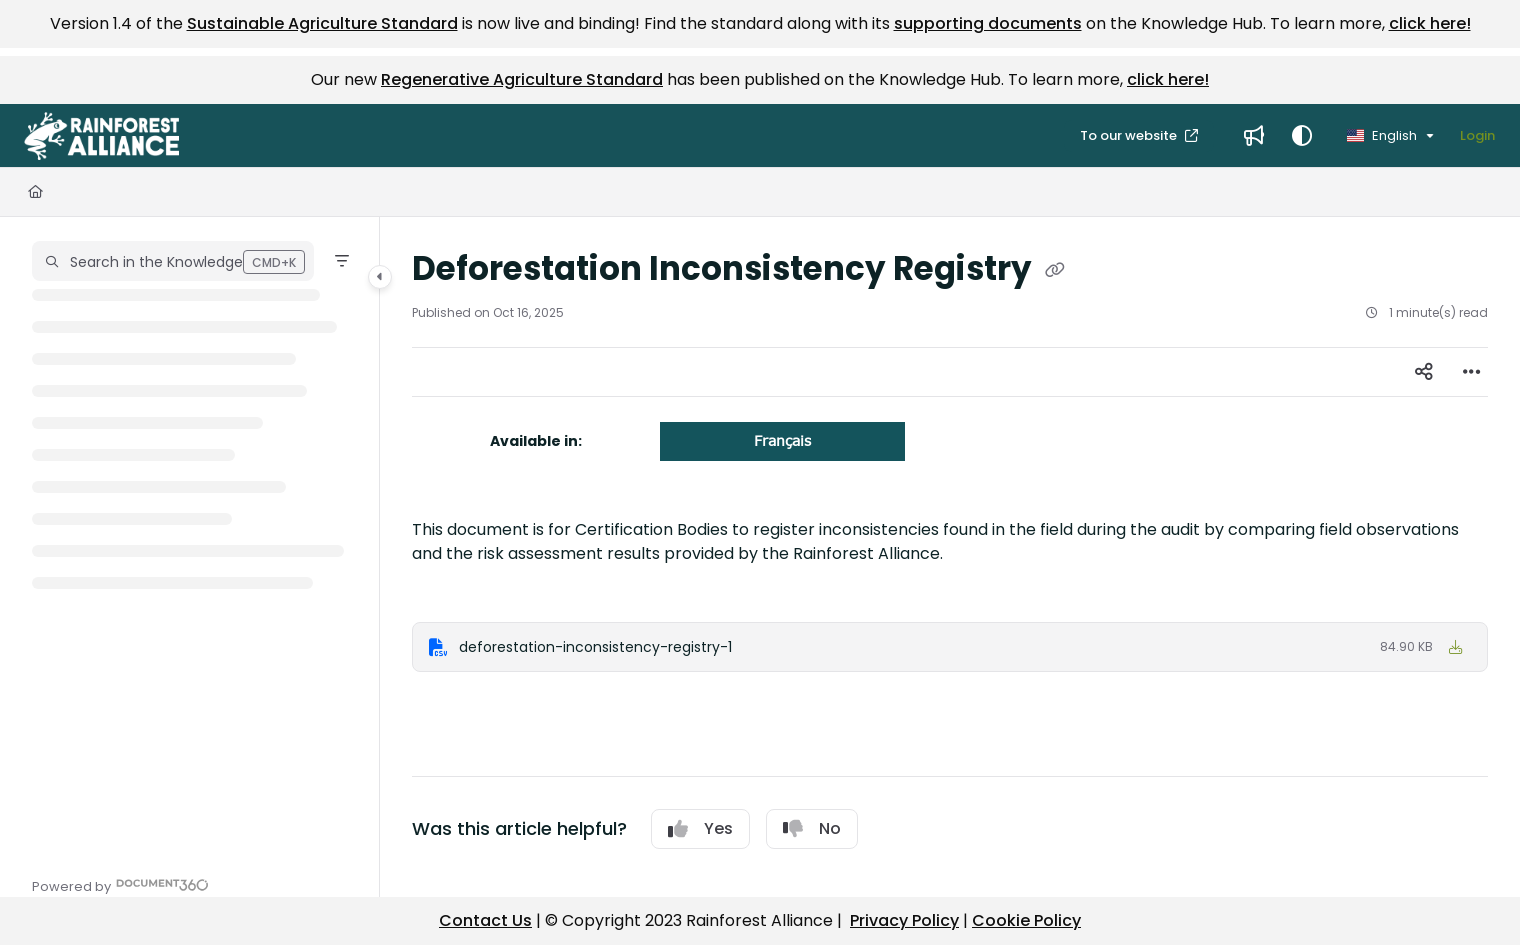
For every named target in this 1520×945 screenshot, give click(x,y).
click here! (1430, 23)
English (1382, 135)
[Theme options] (1302, 136)
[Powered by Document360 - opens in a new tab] (120, 884)
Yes (700, 828)
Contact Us (485, 920)
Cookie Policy (1026, 920)
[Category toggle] (380, 277)
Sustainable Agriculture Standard (322, 23)
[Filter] (342, 261)
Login (1477, 135)
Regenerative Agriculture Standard (522, 79)
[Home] (35, 192)
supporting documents (988, 23)
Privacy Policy (904, 920)
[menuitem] (1254, 136)
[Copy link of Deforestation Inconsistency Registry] (1055, 271)
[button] (101, 136)
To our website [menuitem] (1130, 135)
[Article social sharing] (1424, 372)
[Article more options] (1472, 372)
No (812, 828)
